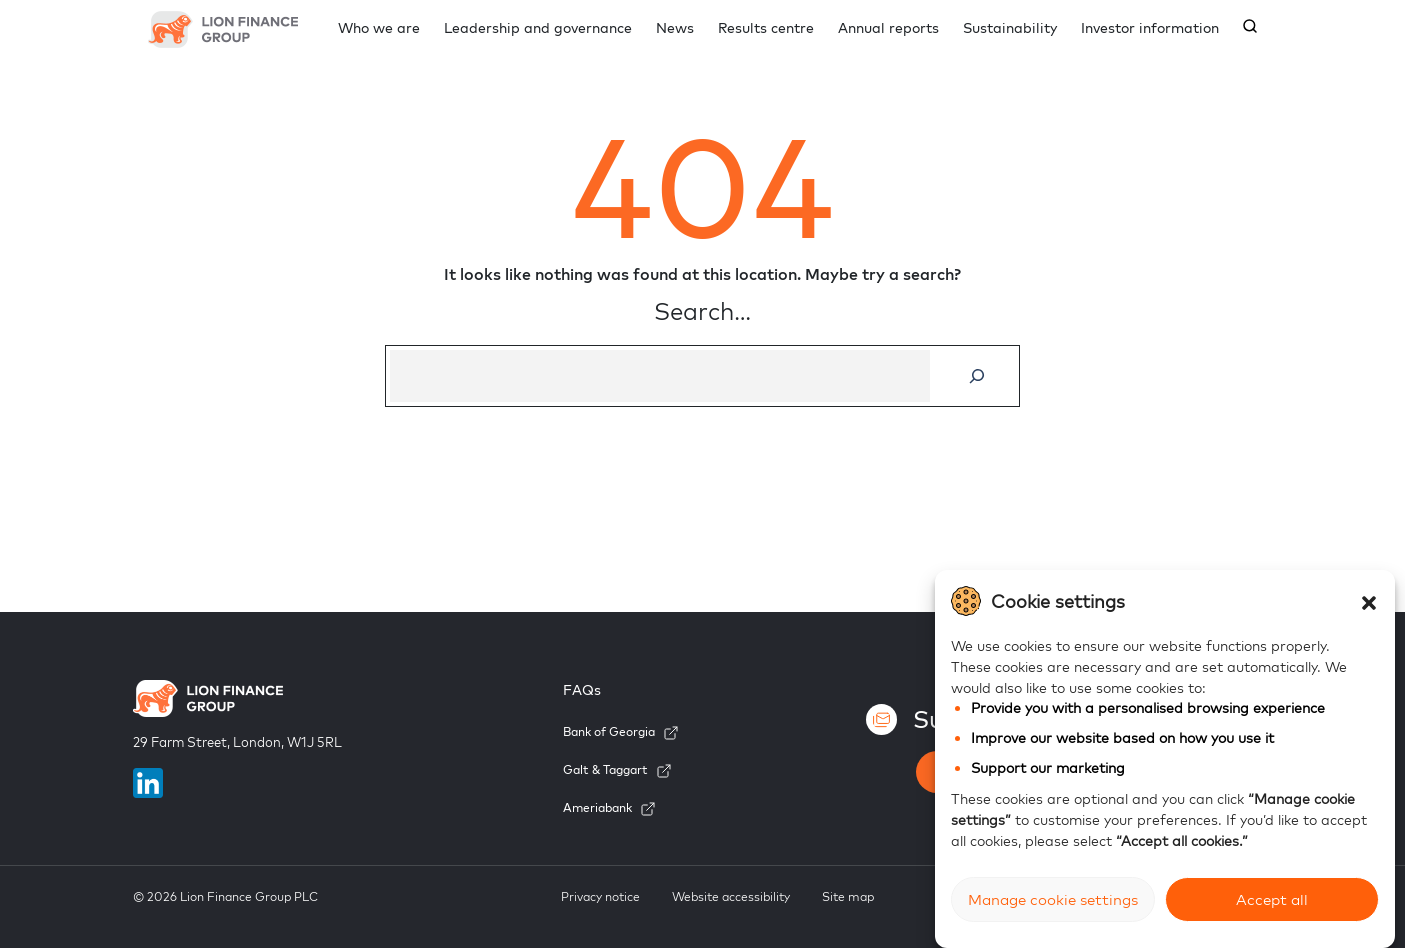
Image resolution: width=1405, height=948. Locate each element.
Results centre (766, 28)
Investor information (1150, 28)
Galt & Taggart (605, 769)
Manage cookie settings (1053, 899)
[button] (1369, 601)
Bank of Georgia (609, 731)
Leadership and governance (538, 28)
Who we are (379, 28)
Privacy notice (600, 896)
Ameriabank (597, 807)
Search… (702, 311)
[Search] (978, 376)
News (675, 28)
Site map (848, 896)
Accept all (1272, 899)
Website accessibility (731, 896)
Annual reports (888, 28)
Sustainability (1010, 28)
